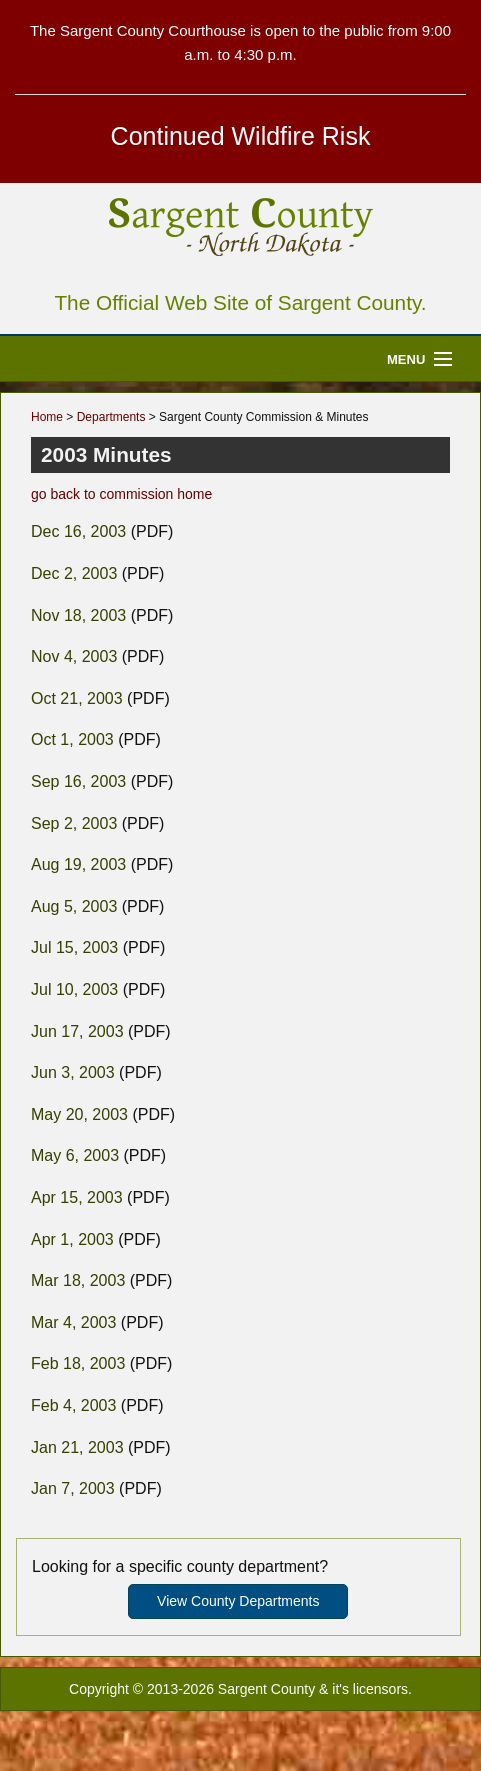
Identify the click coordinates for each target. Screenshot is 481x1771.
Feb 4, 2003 (73, 1405)
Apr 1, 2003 (72, 1239)
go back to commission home (121, 494)
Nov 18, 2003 (78, 615)
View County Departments (238, 1601)
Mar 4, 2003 (73, 1322)
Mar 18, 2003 (78, 1280)
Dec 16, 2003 (78, 531)
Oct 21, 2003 (77, 698)
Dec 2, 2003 (74, 573)
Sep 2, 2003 (74, 823)
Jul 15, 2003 (74, 947)
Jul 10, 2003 (74, 989)
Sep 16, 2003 (78, 781)
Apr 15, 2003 (77, 1197)
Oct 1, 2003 (72, 739)
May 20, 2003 (79, 1114)
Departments (111, 417)
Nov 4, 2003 (74, 656)
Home (47, 417)
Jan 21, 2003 (77, 1447)
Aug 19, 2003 (78, 864)
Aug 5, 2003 (74, 906)
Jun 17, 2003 (77, 1031)
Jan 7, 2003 (73, 1488)
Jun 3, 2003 (73, 1072)
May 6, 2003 (75, 1155)
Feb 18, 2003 (78, 1363)
